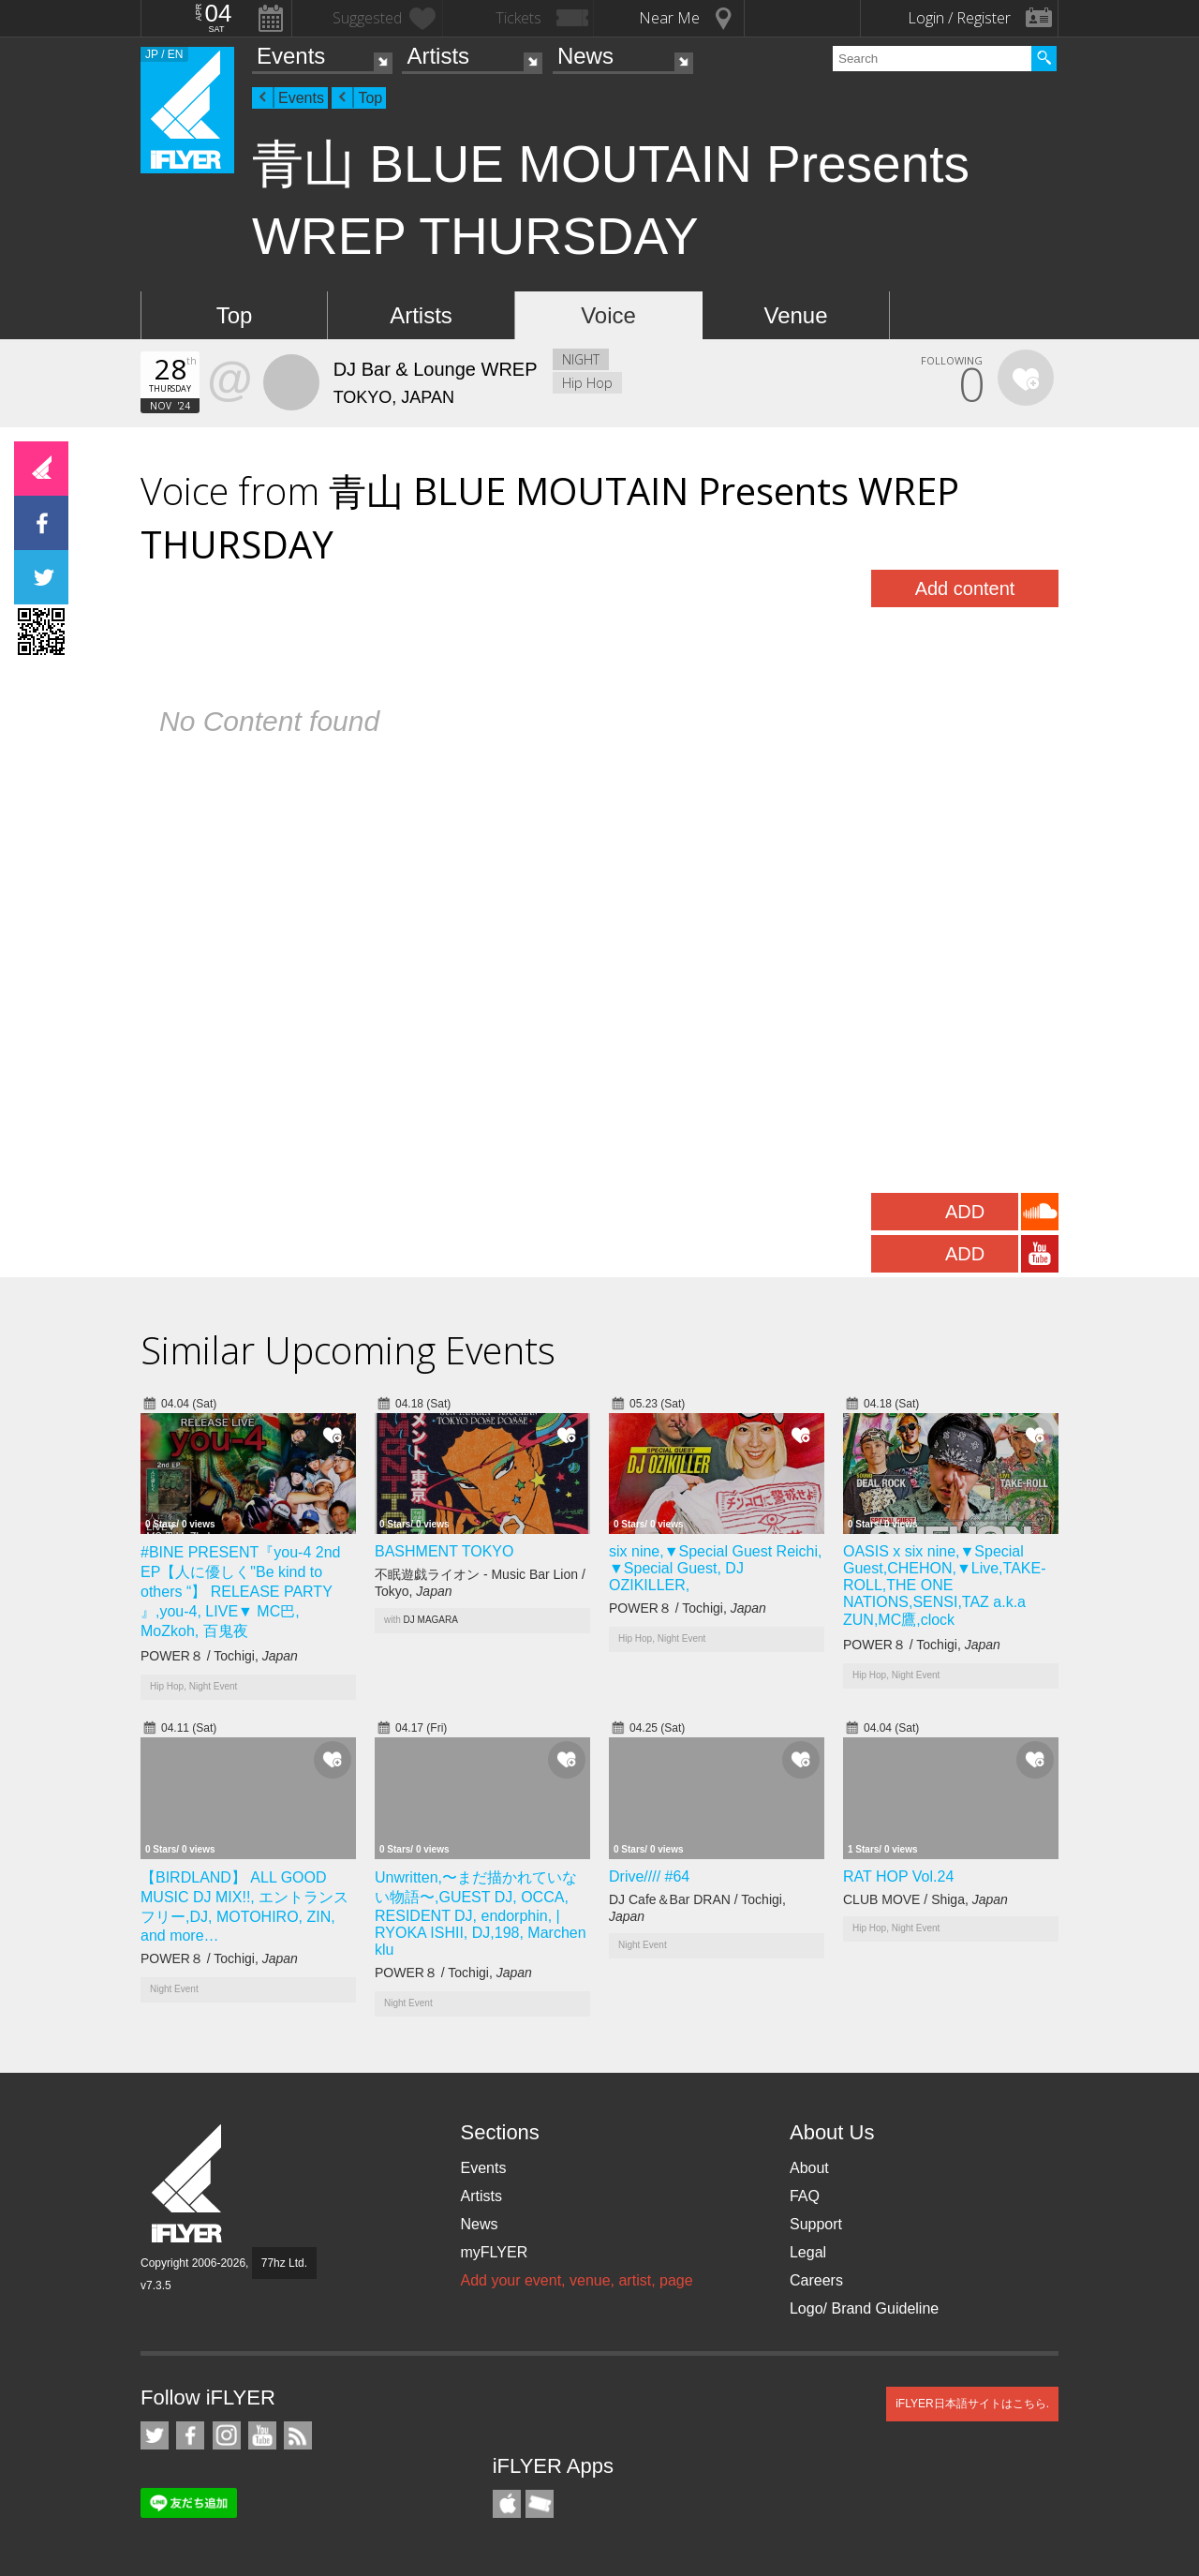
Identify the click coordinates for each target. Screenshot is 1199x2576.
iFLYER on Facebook (190, 2435)
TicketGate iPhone (539, 2504)
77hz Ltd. (284, 2263)
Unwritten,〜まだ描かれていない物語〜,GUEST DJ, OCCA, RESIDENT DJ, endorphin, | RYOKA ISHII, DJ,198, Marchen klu (480, 1913)
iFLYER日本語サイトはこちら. (972, 2403)
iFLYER (188, 2184)
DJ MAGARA (431, 1620)
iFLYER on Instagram (227, 2435)
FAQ (805, 2196)
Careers (816, 2280)
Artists (438, 55)
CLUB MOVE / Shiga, (925, 1899)
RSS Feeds (298, 2435)
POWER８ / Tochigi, (219, 1655)
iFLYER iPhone (507, 2504)
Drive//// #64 (649, 1876)
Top (370, 98)
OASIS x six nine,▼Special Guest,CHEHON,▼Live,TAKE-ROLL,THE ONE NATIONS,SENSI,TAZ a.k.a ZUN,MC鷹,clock (944, 1585)
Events (291, 55)
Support (816, 2224)
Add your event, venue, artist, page (576, 2280)
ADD (964, 1211)
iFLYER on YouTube (262, 2435)
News (585, 55)
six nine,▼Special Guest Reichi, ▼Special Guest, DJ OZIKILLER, (715, 1568)
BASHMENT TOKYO (444, 1551)
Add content (965, 588)
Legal (808, 2252)
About (809, 2168)
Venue (795, 315)
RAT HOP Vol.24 (898, 1876)
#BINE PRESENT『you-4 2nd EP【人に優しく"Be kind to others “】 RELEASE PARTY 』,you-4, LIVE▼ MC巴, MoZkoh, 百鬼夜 (240, 1591)
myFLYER (493, 2252)
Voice (608, 315)
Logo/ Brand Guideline (864, 2308)
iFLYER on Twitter (155, 2435)
